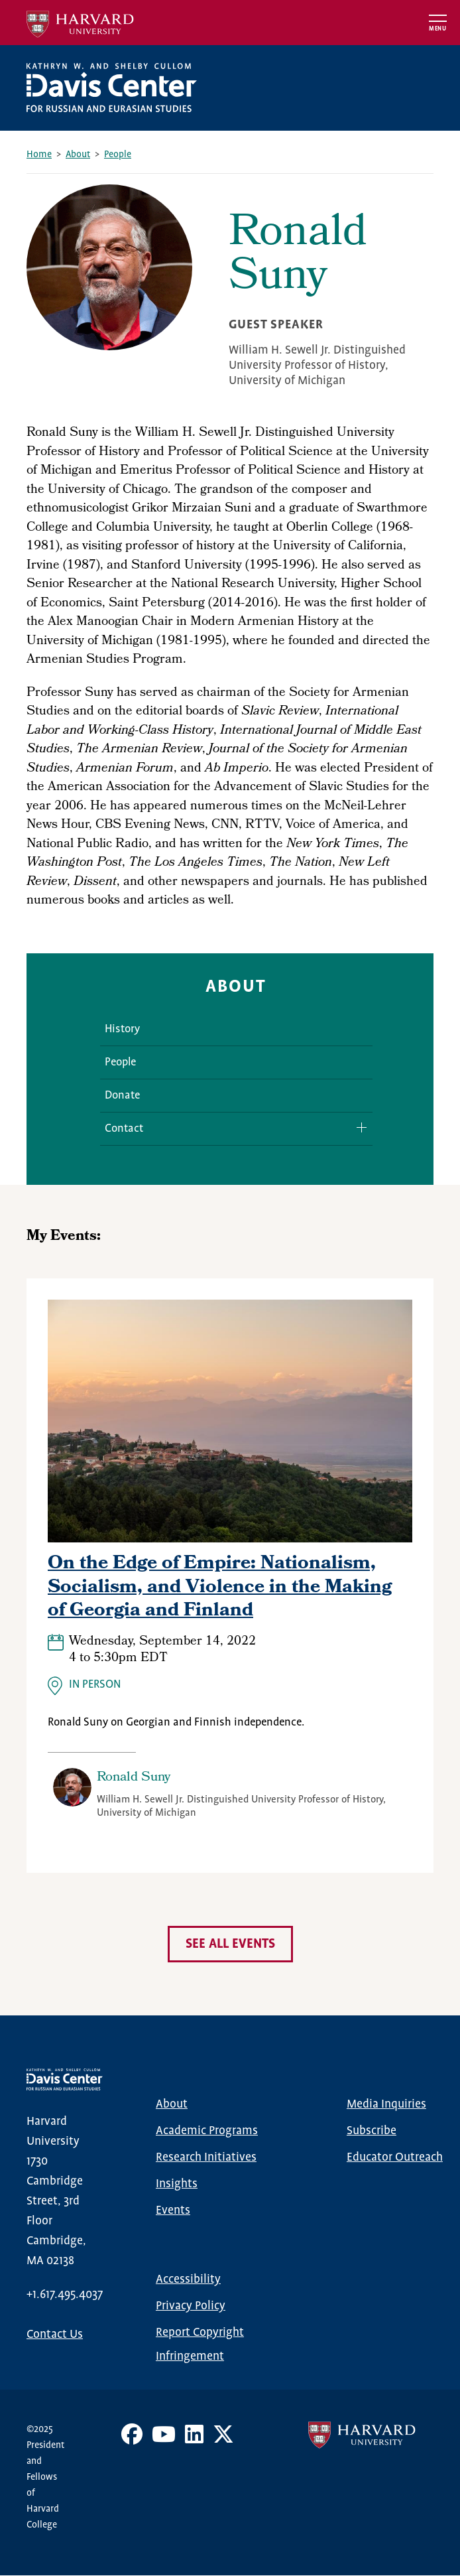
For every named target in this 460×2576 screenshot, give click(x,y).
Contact (124, 1128)
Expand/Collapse (357, 1127)
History (122, 1029)
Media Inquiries (386, 2104)
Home (39, 154)
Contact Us (55, 2334)
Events (173, 2210)
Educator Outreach (395, 2157)
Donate (122, 1095)
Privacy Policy (190, 2306)
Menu (438, 29)
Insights (177, 2184)
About (78, 154)
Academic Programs (207, 2130)
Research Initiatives (206, 2157)
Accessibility (188, 2279)
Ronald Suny (133, 1778)
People (117, 154)
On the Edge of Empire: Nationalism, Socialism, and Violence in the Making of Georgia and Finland (220, 1588)
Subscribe (371, 2130)
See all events (230, 1944)
